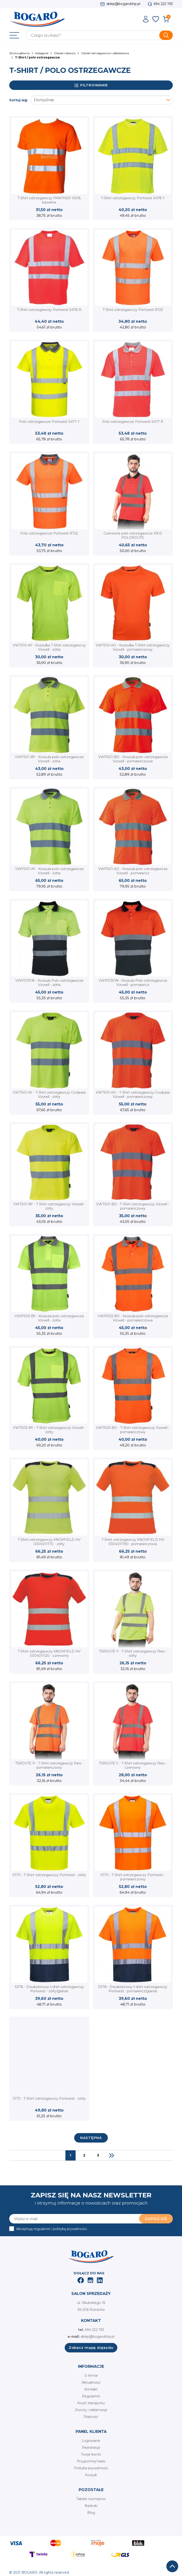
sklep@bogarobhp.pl (123, 4)
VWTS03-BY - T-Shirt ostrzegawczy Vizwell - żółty (49, 1430)
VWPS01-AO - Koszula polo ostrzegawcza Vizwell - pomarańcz (132, 871)
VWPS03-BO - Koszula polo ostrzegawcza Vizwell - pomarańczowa (133, 1318)
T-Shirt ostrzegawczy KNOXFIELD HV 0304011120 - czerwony (49, 1653)
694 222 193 (163, 4)
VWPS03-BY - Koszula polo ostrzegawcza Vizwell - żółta (49, 1318)
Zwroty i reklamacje (91, 2410)
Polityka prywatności (91, 2468)
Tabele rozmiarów (91, 2499)
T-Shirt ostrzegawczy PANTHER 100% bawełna (49, 200)
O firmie (91, 2375)
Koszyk (91, 2475)
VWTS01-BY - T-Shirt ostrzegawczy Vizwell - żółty (49, 1206)
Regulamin (91, 2396)
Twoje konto (91, 2454)
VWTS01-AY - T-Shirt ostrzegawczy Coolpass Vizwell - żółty (49, 1094)
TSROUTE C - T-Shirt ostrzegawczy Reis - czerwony (133, 1765)
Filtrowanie (91, 85)
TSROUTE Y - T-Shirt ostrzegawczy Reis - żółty (133, 1653)
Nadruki (91, 2506)
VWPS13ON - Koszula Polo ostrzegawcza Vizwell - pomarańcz (133, 982)
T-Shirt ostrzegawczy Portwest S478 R (49, 310)
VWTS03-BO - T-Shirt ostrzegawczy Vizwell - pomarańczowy (132, 1430)
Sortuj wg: (18, 100)
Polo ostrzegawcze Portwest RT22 (49, 533)
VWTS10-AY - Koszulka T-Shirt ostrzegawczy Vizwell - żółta (49, 647)
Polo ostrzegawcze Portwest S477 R (132, 422)
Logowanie (91, 2441)
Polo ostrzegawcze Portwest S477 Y (49, 422)
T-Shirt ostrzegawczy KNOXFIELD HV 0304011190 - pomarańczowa (132, 1542)
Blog (91, 2512)
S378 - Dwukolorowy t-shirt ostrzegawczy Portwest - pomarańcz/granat (132, 1989)
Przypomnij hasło (91, 2461)
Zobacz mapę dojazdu (91, 2347)
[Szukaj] (99, 35)
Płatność (91, 2417)
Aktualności (91, 2382)
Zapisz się (156, 2218)
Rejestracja (91, 2447)
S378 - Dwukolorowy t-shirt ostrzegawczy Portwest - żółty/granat (49, 1989)
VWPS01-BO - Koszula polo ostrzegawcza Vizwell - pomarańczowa (133, 759)
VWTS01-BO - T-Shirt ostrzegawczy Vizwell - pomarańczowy (132, 1206)
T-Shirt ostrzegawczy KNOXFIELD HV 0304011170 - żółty (49, 1542)
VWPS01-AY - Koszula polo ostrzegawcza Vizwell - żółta (49, 871)
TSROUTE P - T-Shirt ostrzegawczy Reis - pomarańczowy (49, 1765)
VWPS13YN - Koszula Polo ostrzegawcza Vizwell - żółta (49, 982)
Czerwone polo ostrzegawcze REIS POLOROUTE (133, 535)
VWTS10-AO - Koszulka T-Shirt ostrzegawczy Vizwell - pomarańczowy (133, 647)
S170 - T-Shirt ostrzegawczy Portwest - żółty (49, 1875)
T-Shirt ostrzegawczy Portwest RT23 (133, 310)
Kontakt (91, 2389)
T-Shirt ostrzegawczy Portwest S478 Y (133, 198)
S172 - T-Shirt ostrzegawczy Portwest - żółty (49, 2098)
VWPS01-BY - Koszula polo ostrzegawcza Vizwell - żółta (49, 759)
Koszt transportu (91, 2403)
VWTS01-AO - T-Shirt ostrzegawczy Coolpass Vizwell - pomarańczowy (133, 1094)
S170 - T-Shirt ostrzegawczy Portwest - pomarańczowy (132, 1877)
